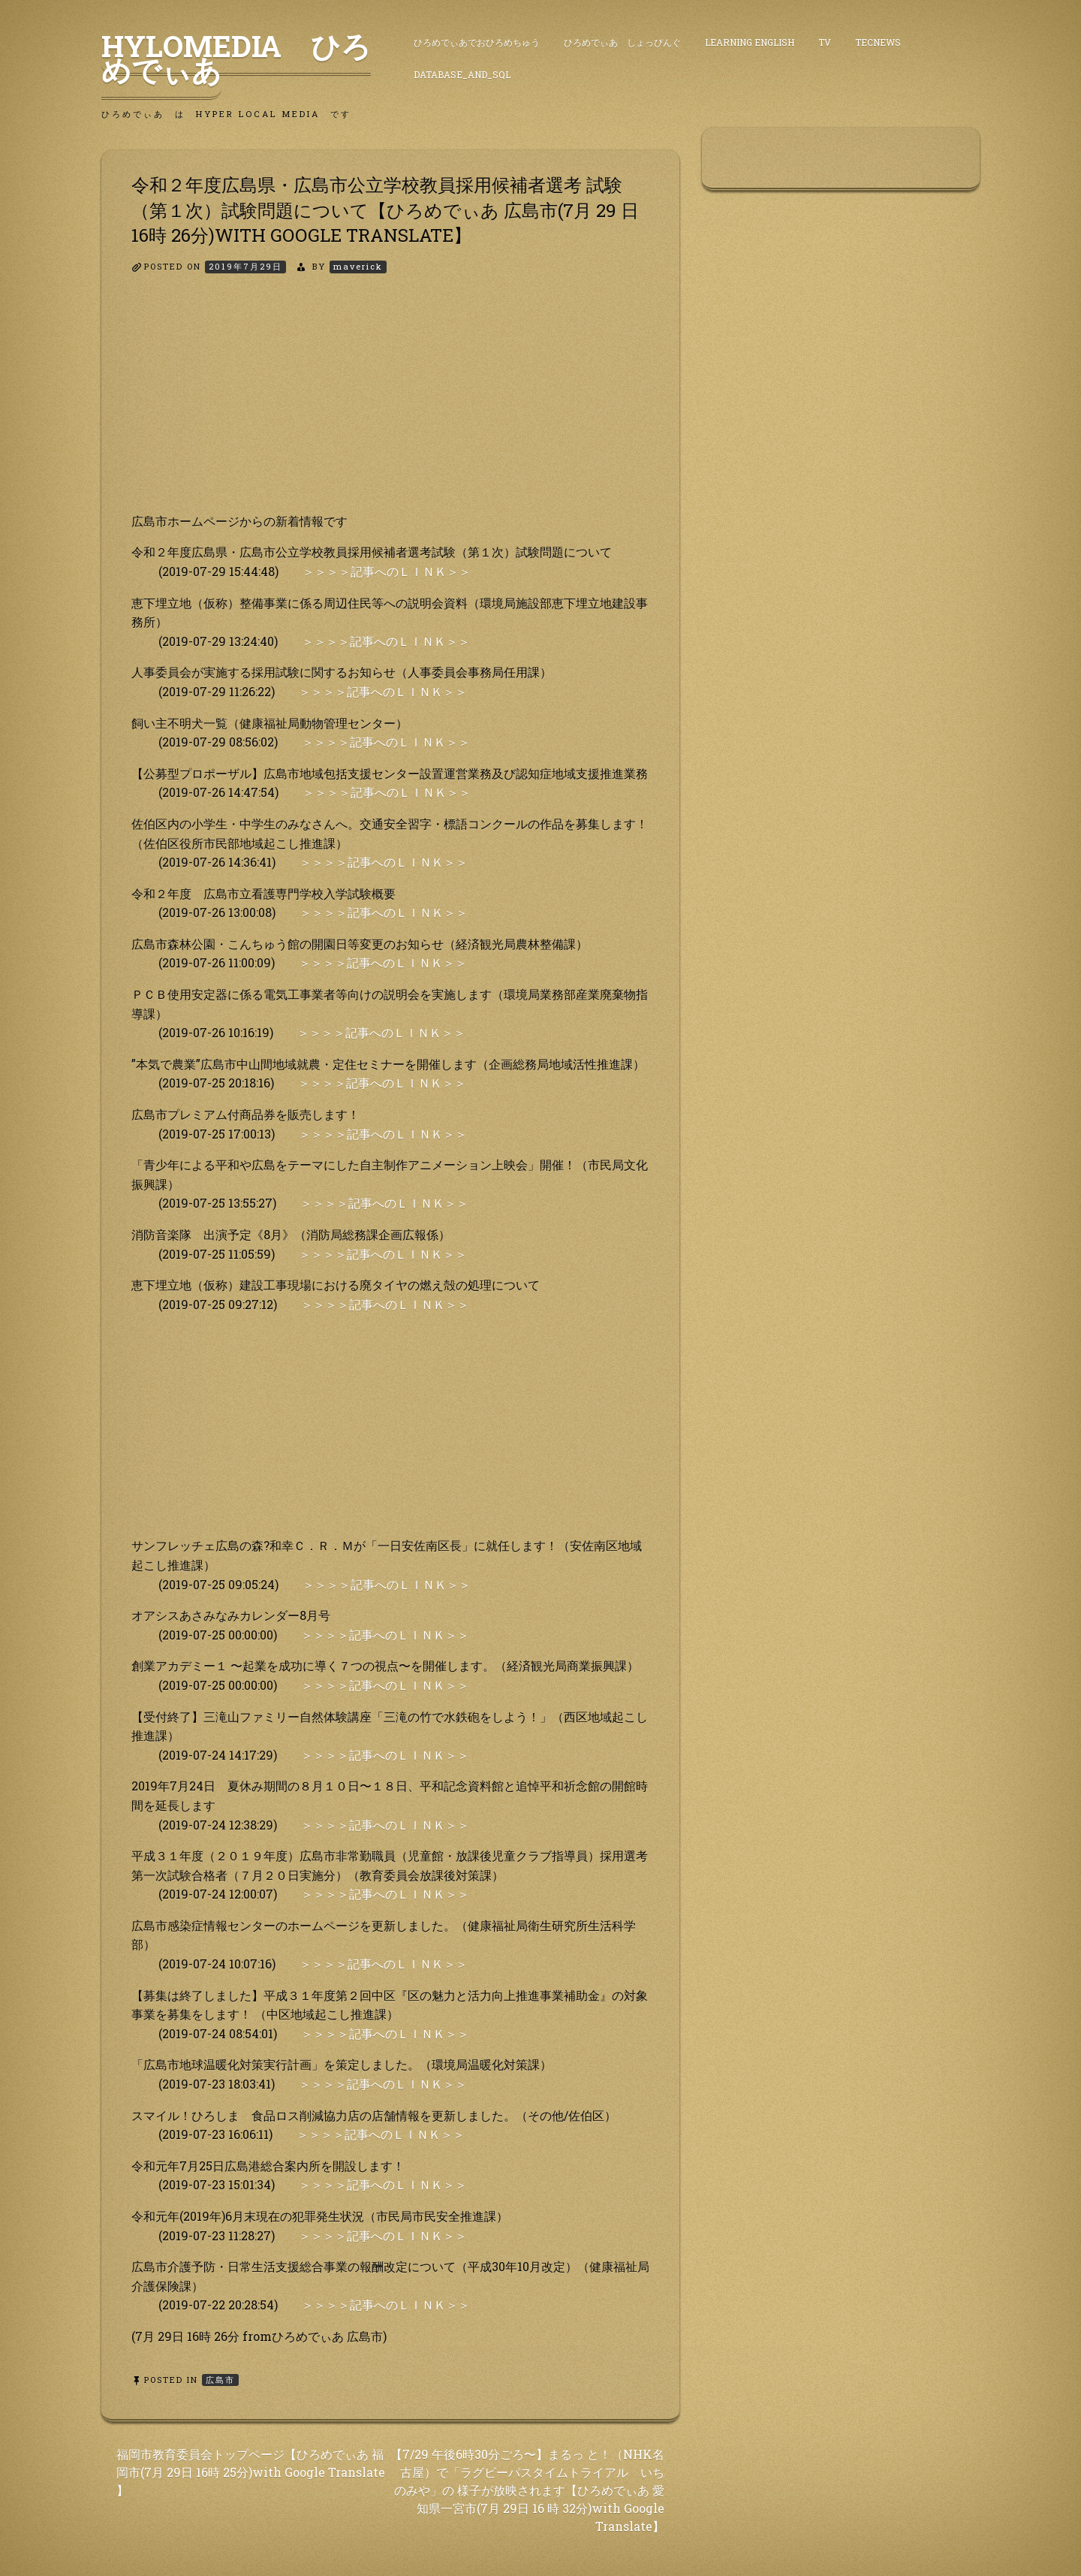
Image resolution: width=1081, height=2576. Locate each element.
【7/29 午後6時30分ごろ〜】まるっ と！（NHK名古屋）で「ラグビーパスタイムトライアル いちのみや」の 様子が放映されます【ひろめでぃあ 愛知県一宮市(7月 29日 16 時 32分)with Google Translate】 (527, 2490)
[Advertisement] (390, 406)
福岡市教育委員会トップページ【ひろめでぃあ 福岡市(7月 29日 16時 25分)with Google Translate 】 (250, 2472)
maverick (358, 266)
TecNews (878, 42)
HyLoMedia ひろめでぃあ (236, 57)
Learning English (749, 42)
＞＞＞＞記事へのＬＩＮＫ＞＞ (387, 571)
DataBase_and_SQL (462, 74)
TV (824, 42)
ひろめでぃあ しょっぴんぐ (622, 42)
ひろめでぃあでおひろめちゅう (477, 42)
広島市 (220, 2379)
